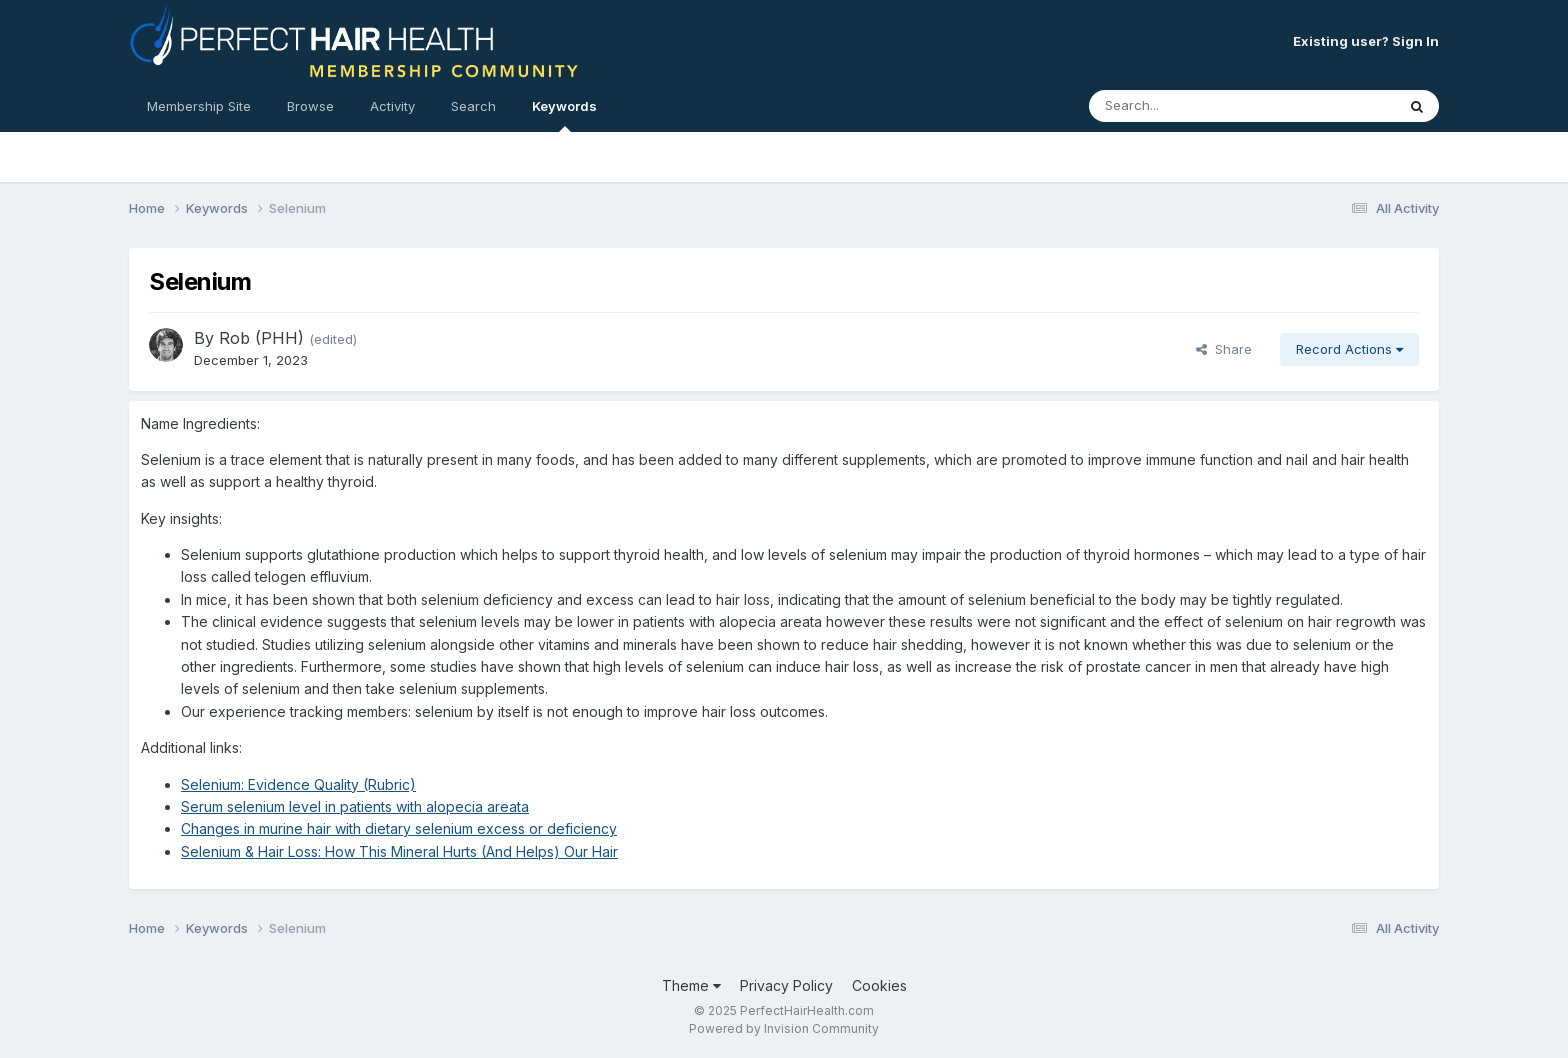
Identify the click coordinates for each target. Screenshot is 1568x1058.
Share (1224, 349)
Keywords (564, 115)
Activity (392, 106)
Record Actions (1349, 349)
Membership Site (199, 106)
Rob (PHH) (261, 338)
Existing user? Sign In (1366, 41)
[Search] (1187, 106)
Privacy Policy (786, 985)
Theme (691, 985)
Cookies (879, 985)
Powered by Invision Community (784, 1028)
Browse (310, 106)
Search (473, 106)
